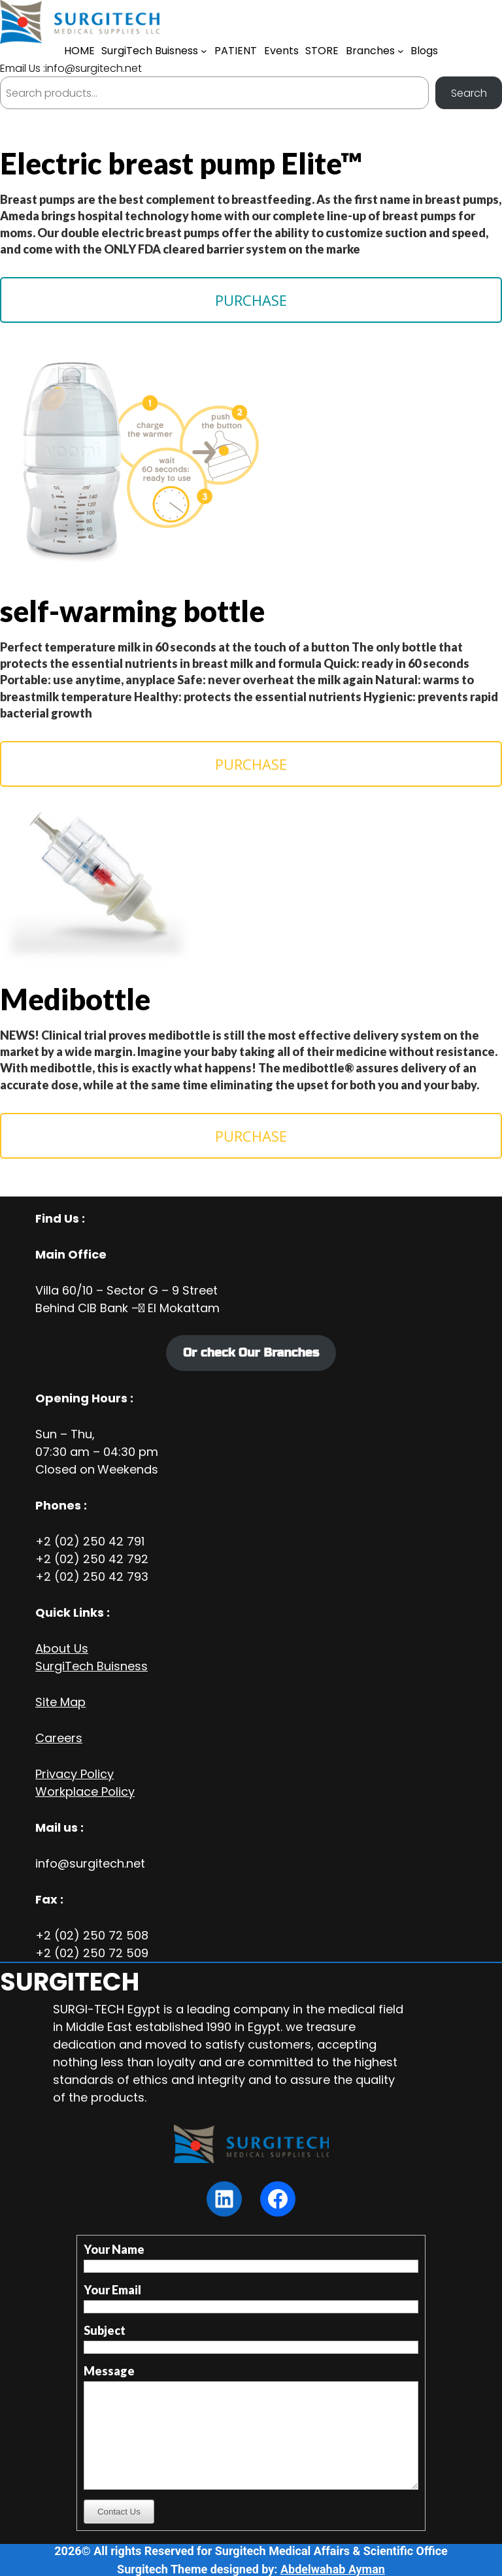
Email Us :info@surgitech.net (71, 68)
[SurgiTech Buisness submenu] (204, 51)
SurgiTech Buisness (91, 1666)
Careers (58, 1738)
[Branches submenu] (400, 51)
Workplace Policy (85, 1791)
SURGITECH (69, 1981)
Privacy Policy (74, 1774)
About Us (61, 1648)
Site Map (60, 1702)
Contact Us (119, 2512)
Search (469, 93)
